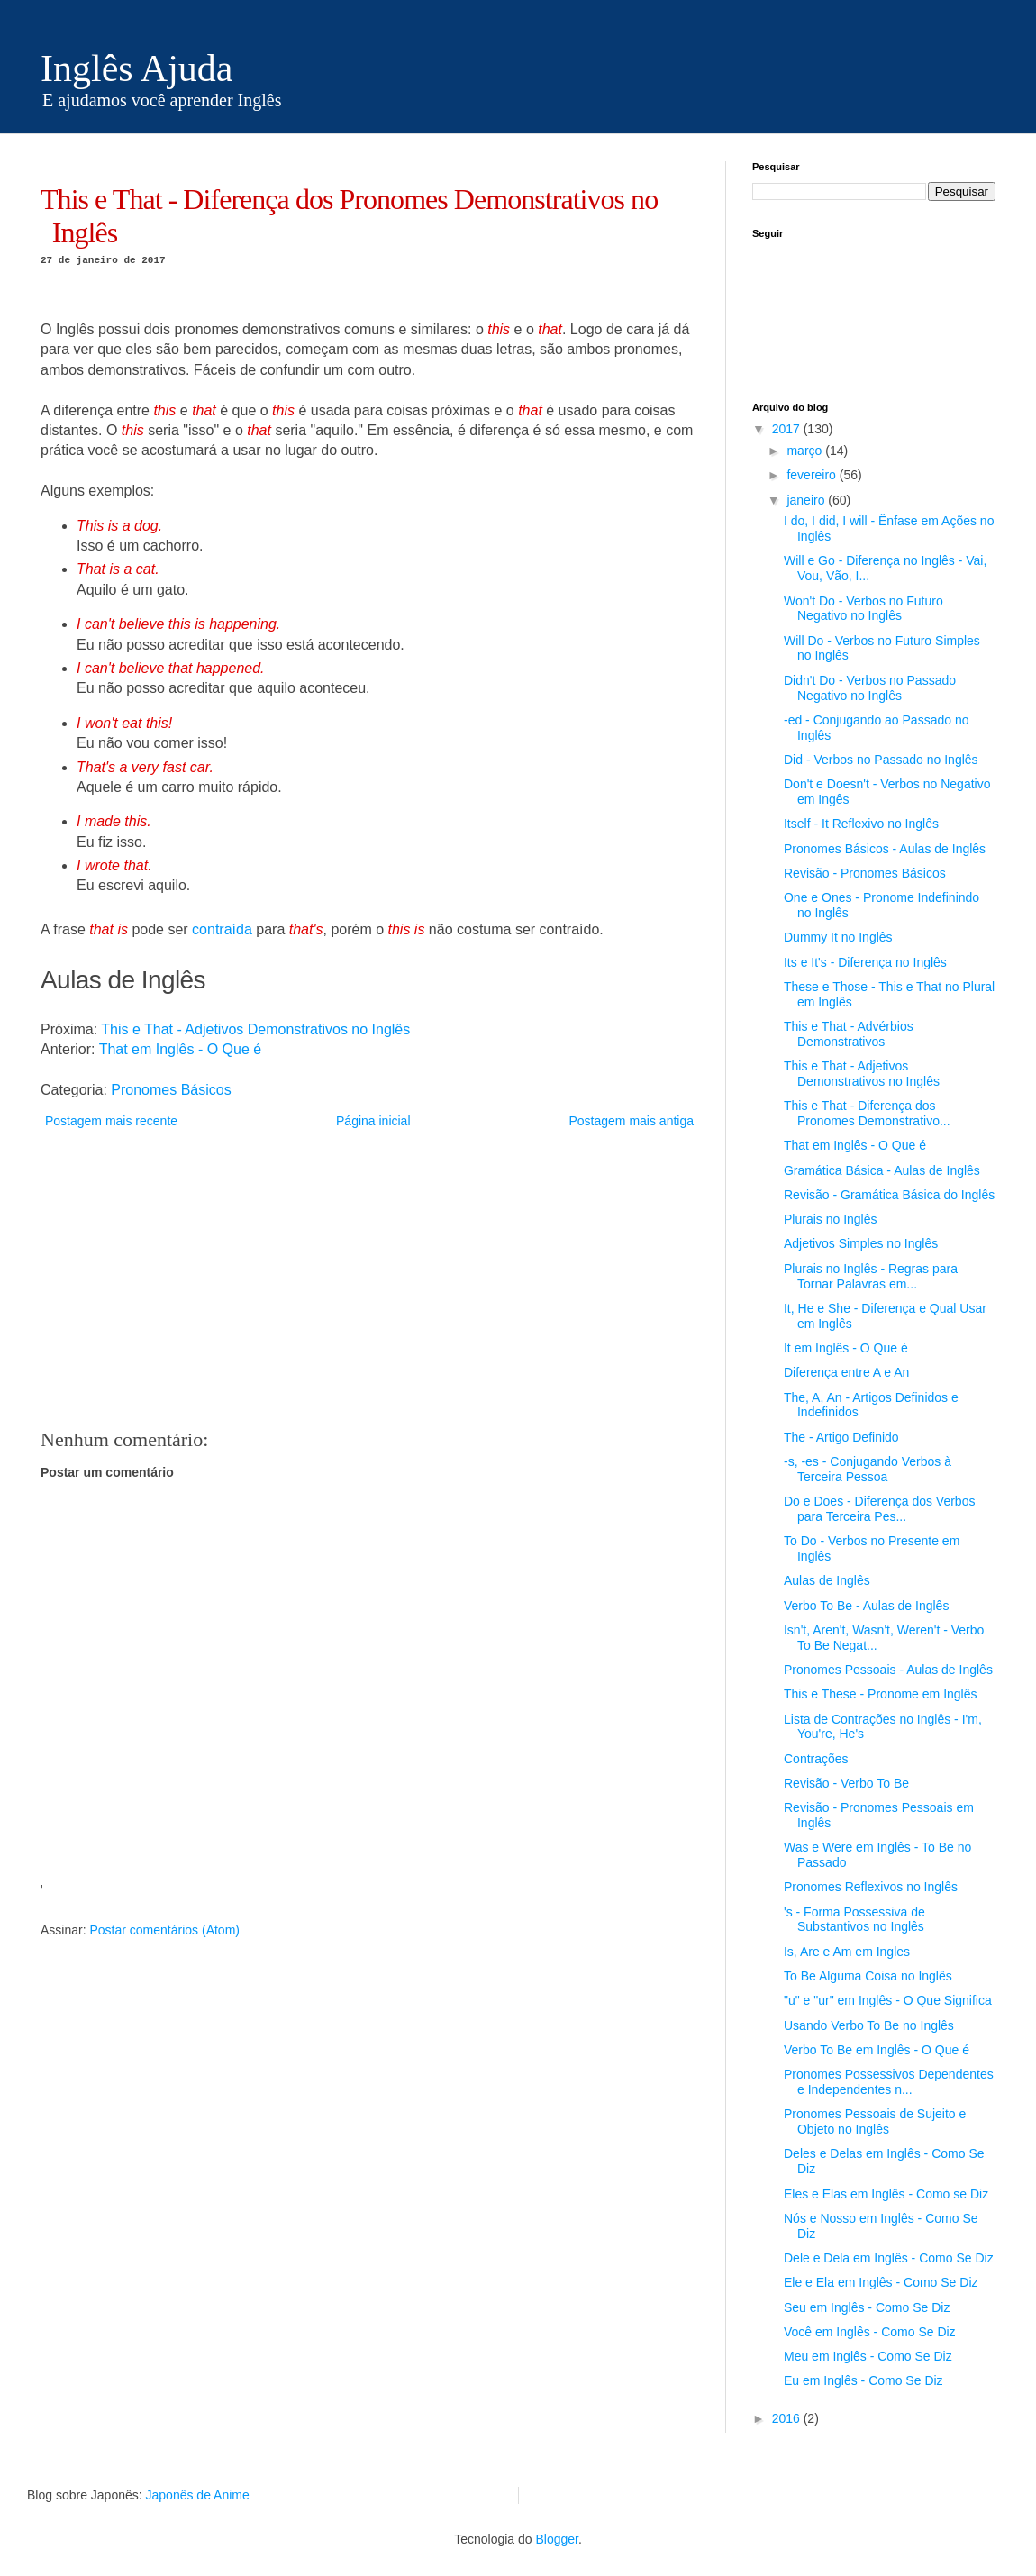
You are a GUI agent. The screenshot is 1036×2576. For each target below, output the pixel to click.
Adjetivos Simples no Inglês (861, 1243)
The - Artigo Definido (841, 1437)
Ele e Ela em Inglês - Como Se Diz (881, 2282)
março (805, 450)
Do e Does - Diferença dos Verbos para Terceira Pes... (879, 1509)
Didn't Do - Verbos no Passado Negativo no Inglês (870, 688)
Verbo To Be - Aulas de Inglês (866, 1605)
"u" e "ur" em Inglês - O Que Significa (888, 2000)
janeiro (807, 500)
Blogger (556, 2539)
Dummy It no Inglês (838, 937)
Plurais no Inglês (830, 1219)
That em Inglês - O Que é (180, 1049)
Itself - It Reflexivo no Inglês (861, 823)
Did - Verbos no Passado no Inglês (881, 759)
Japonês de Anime (198, 2495)
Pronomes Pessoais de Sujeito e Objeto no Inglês (875, 2121)
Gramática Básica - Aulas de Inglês (882, 1170)
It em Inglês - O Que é (846, 1348)
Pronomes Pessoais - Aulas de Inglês (888, 1669)
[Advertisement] (369, 1279)
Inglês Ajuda (136, 68)
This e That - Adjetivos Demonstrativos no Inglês (255, 1029)
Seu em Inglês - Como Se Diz (867, 2307)
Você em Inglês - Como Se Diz (870, 2332)
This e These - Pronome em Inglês (880, 1694)
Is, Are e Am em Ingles (847, 1951)
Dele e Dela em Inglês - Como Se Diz (889, 2258)
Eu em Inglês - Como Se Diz (863, 2380)
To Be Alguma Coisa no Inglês (868, 1976)
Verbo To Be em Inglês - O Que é (876, 2050)
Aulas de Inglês (827, 1580)
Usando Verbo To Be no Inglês (869, 2025)
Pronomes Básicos (171, 1089)
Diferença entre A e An (846, 1372)
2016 (788, 2418)
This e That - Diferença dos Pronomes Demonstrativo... (867, 1113)
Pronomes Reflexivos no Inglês (871, 1887)
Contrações (816, 1759)
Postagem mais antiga (631, 1121)
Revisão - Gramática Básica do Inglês (889, 1195)
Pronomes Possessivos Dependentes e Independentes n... (889, 2082)
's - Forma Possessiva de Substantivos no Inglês (854, 1919)
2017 (788, 429)
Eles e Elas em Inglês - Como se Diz (886, 2194)
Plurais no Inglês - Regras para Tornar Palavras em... (871, 1276)
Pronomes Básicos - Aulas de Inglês (885, 849)
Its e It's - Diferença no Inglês (865, 962)
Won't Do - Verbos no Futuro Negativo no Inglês (863, 609)
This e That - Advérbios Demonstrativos (848, 1034)
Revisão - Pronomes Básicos (865, 873)
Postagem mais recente (111, 1121)
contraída (222, 929)
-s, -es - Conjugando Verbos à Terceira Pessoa (867, 1469)
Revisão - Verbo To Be (846, 1783)
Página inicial (373, 1121)
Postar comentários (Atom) (164, 1930)
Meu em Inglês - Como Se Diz (868, 2356)
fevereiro (812, 475)
